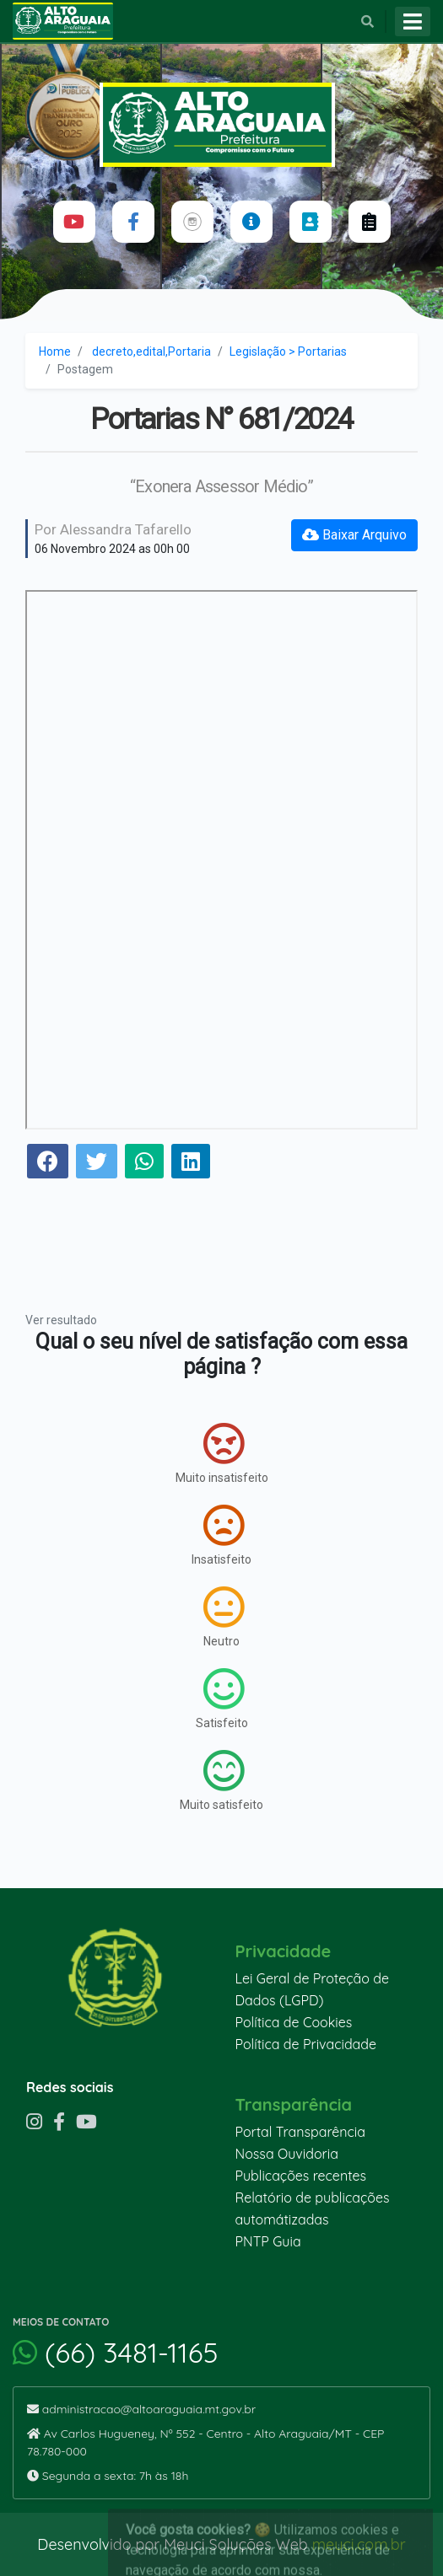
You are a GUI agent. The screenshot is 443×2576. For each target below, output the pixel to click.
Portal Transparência (300, 2131)
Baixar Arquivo (354, 535)
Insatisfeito (221, 1535)
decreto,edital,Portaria (151, 351)
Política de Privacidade (306, 2044)
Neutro (223, 1617)
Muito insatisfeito (222, 1453)
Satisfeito (222, 1698)
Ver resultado (61, 1320)
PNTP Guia (268, 2241)
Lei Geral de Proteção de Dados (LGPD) (312, 1989)
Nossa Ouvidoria (286, 2153)
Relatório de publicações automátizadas (312, 2208)
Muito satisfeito (221, 1780)
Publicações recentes (301, 2175)
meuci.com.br (359, 2544)
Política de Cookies (294, 2022)
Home (55, 351)
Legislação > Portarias (288, 351)
